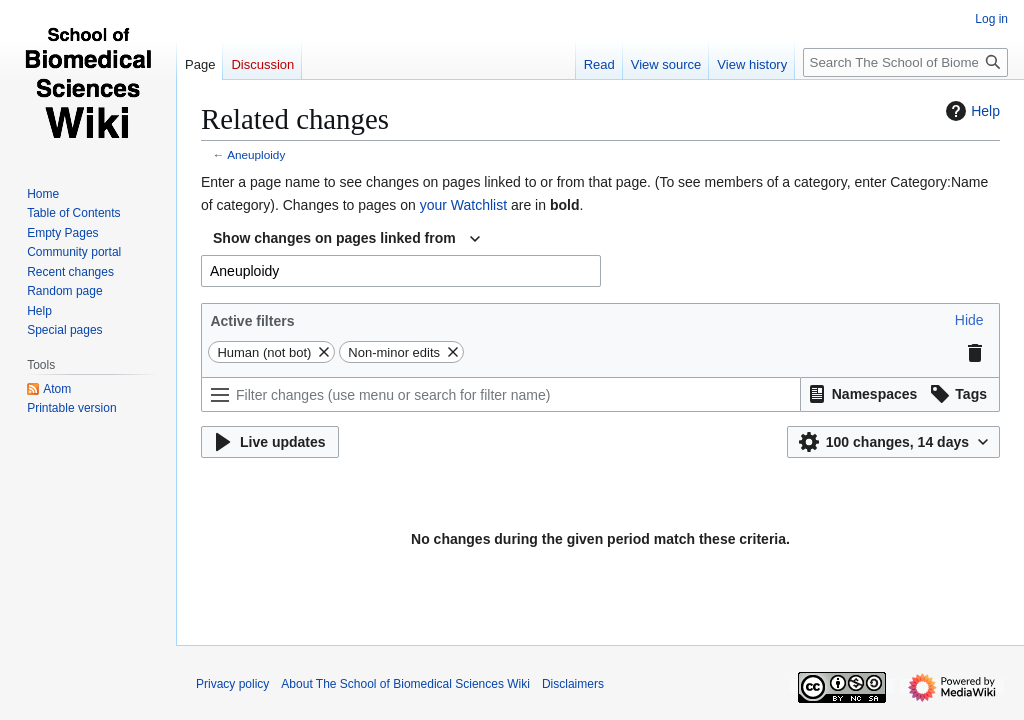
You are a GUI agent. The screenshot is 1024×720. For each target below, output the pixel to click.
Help (970, 111)
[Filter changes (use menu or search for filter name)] (501, 394)
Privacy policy (232, 684)
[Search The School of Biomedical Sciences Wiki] (905, 62)
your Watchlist (463, 205)
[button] (969, 320)
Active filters (252, 321)
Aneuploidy (256, 154)
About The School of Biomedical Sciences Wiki (405, 684)
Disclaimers (573, 684)
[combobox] (346, 239)
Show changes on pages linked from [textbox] (334, 238)
